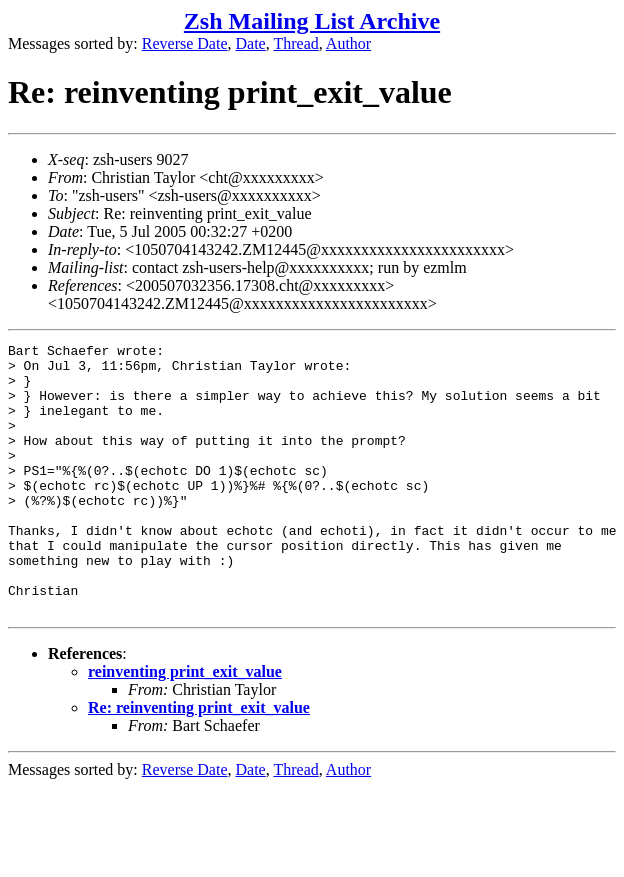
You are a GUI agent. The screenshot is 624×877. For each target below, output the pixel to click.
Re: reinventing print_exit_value (199, 761)
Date (251, 43)
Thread (295, 43)
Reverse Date (185, 43)
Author (348, 43)
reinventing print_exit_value (185, 725)
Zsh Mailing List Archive (312, 21)
